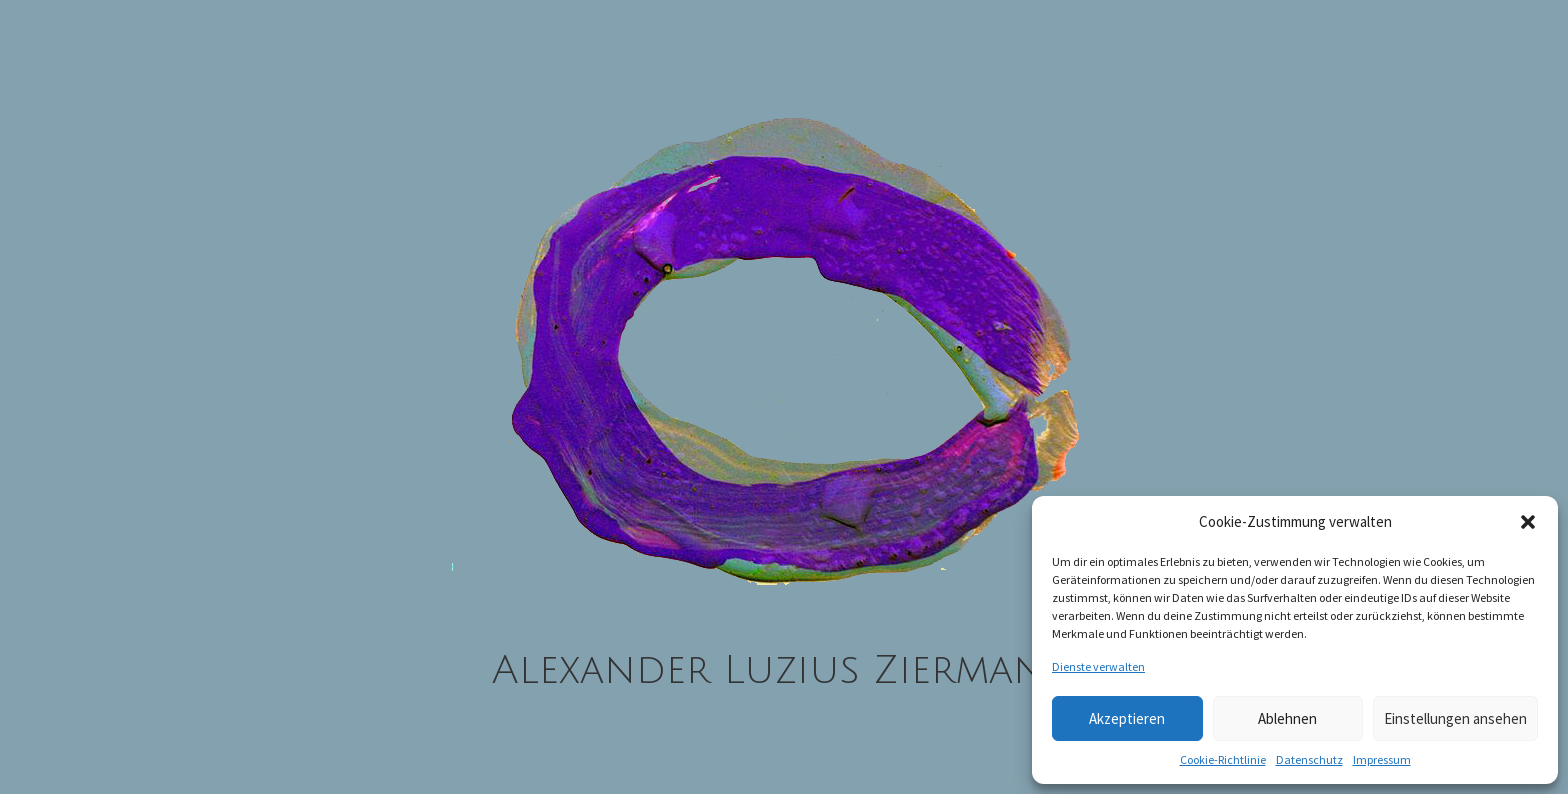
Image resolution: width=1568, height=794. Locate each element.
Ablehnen (1287, 718)
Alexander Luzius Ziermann (784, 670)
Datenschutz (1309, 759)
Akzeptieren (1127, 718)
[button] (1528, 522)
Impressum (1382, 759)
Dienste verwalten (1098, 666)
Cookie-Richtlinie (1223, 759)
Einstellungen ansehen (1455, 718)
